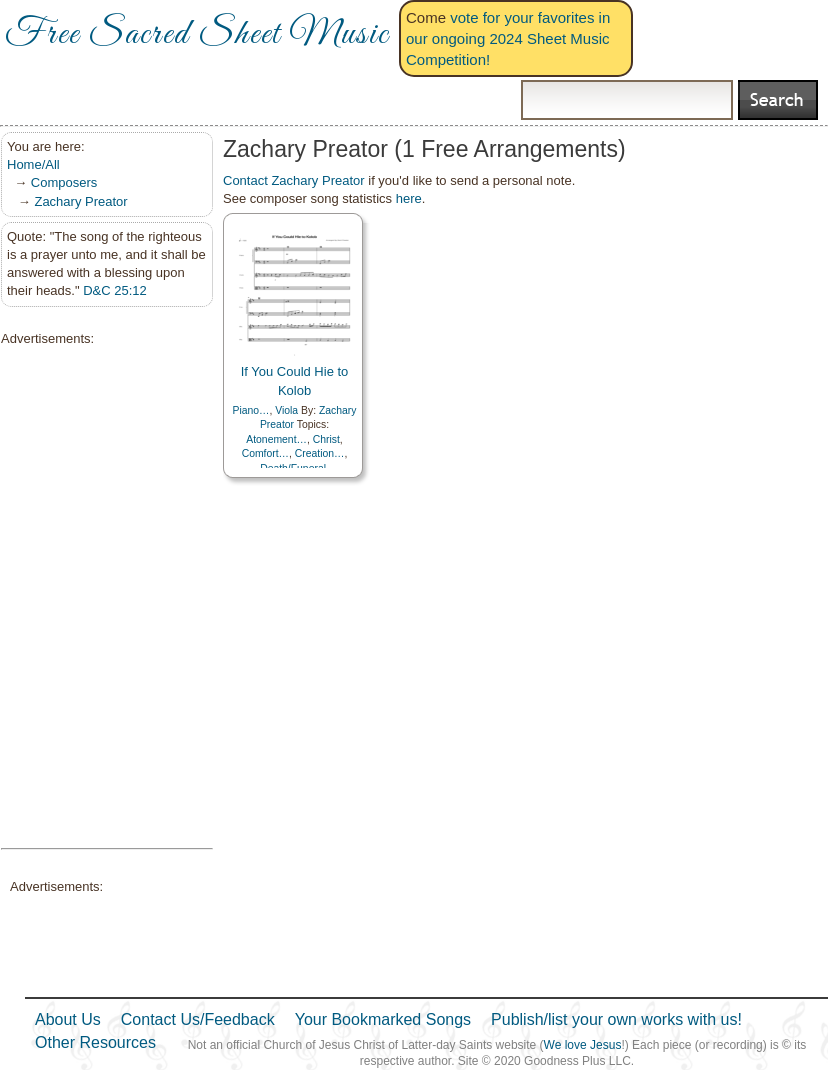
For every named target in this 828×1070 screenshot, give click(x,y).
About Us (68, 1019)
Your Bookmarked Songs (383, 1019)
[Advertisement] (101, 598)
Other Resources (95, 1042)
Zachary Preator (80, 201)
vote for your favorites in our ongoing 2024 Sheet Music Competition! (508, 38)
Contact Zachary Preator (294, 180)
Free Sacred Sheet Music (197, 35)
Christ (326, 439)
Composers (64, 182)
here (409, 198)
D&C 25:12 (115, 290)
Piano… (250, 410)
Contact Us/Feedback (198, 1019)
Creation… (320, 453)
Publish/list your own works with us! (616, 1019)
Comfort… (265, 453)
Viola (286, 410)
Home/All (33, 164)
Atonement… (276, 439)
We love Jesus (583, 1045)
